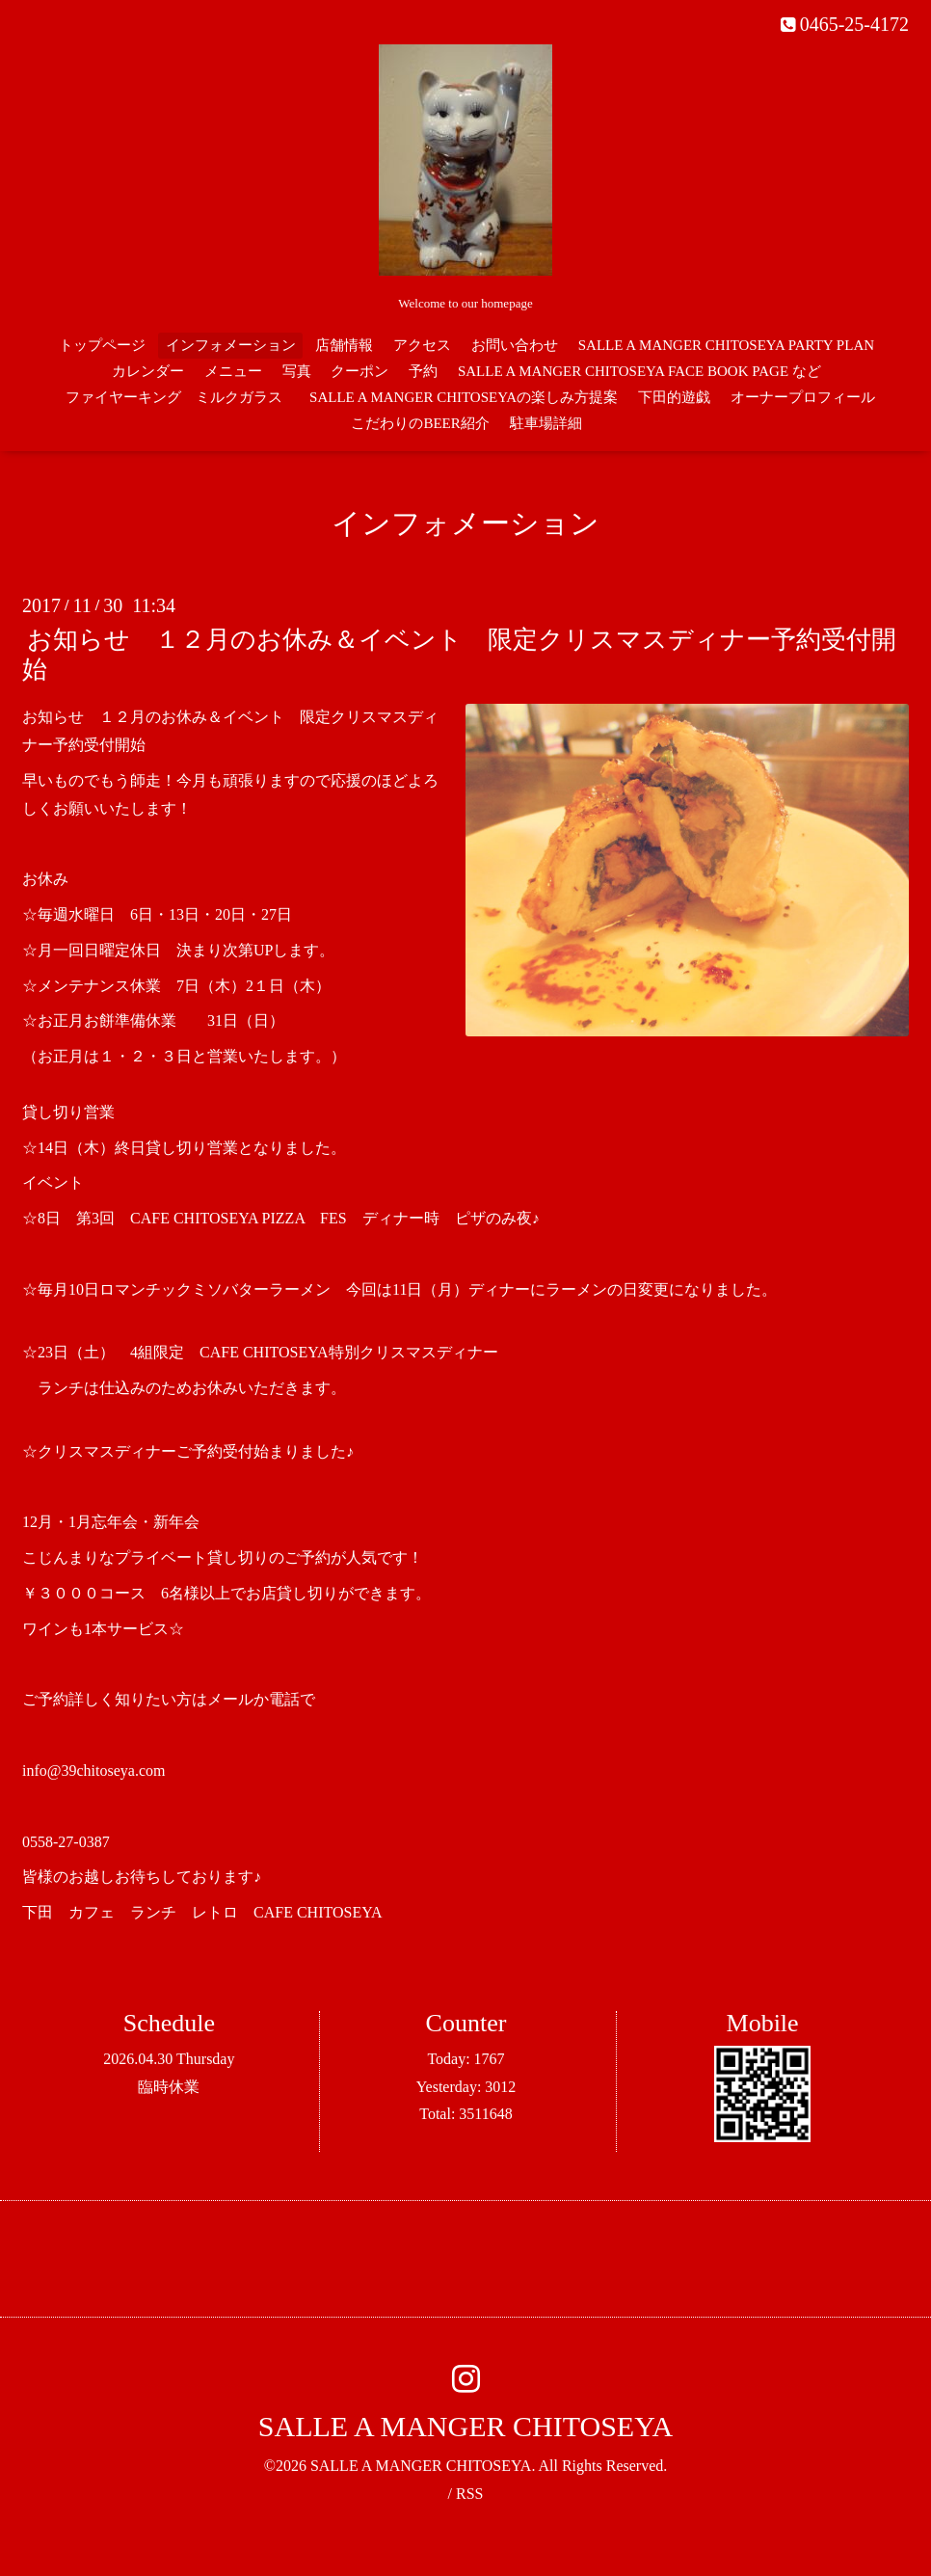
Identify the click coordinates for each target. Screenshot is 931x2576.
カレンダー (148, 371)
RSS (469, 2493)
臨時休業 (169, 2087)
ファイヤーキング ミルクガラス (181, 397)
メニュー (233, 371)
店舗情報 (344, 345)
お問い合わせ (514, 345)
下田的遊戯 (674, 397)
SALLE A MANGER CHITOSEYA (465, 2426)
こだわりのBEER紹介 (420, 423)
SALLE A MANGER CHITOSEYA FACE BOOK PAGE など (639, 371)
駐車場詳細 (546, 423)
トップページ (102, 345)
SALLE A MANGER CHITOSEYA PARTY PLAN (726, 345)
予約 (423, 371)
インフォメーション (231, 345)
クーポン (359, 371)
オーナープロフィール (803, 397)
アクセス (422, 345)
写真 (296, 371)
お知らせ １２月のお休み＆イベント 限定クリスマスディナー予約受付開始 (459, 655)
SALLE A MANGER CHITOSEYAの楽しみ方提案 (463, 397)
